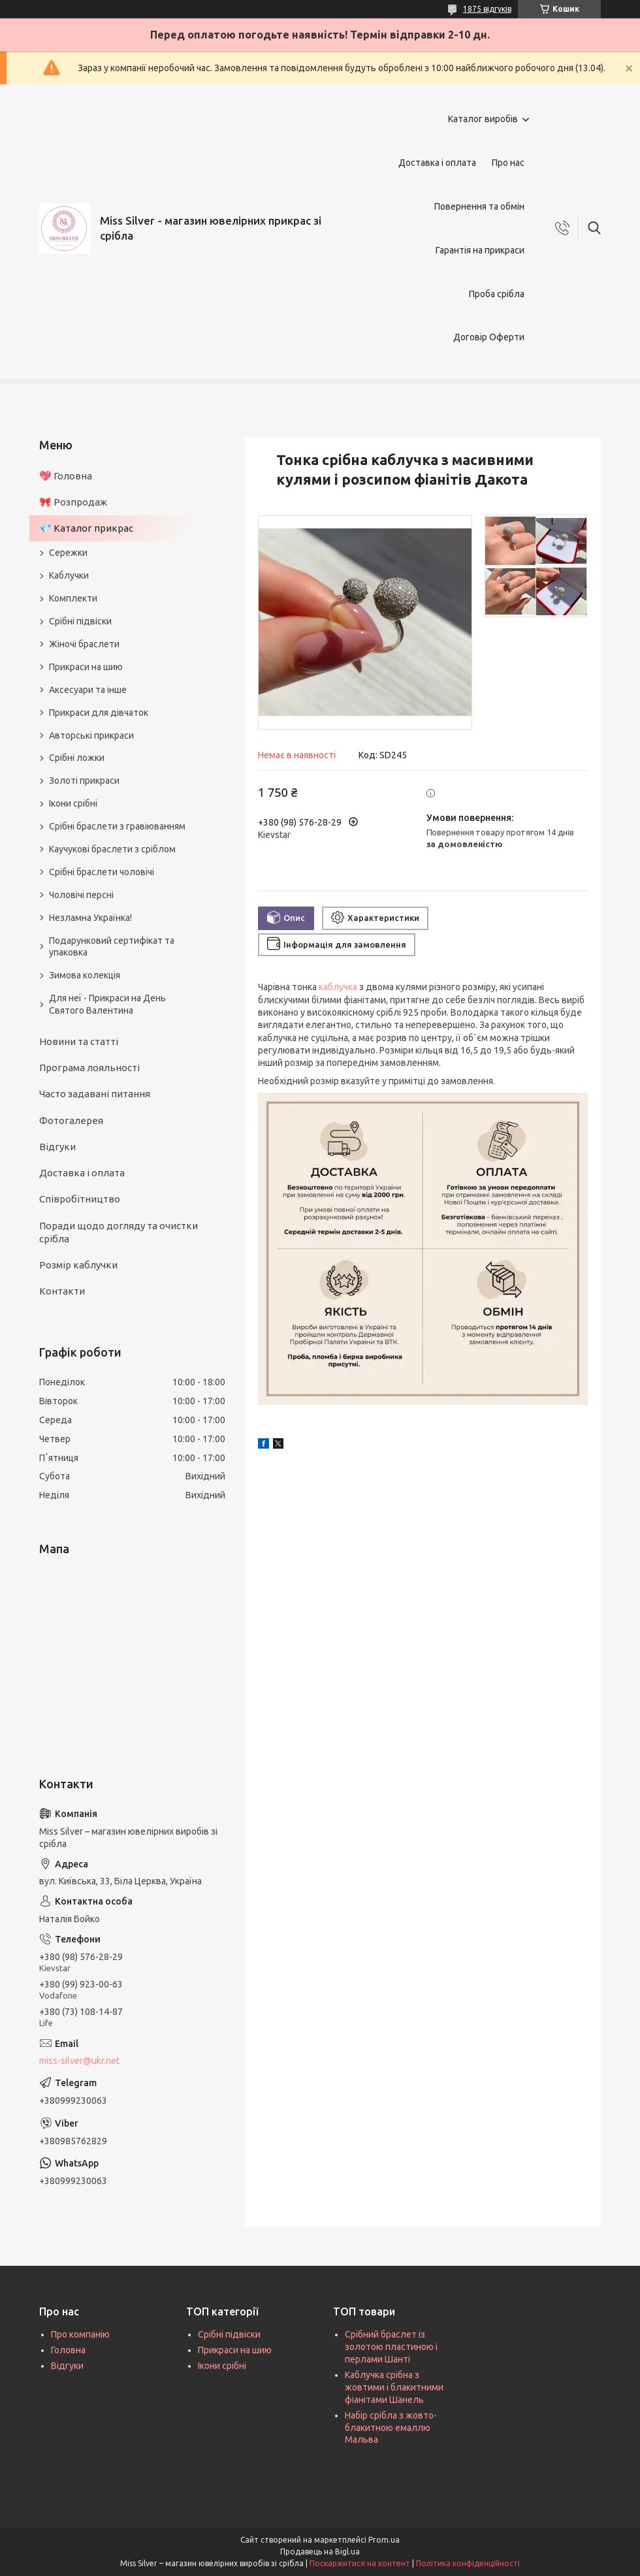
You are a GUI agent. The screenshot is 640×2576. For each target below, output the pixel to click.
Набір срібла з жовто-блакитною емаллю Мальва (391, 2427)
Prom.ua (384, 2540)
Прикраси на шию (86, 667)
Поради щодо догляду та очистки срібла (118, 1232)
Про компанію (80, 2334)
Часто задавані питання (94, 1093)
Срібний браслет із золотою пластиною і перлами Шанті (391, 2346)
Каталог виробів (483, 119)
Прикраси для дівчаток (98, 712)
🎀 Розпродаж (73, 501)
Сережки (68, 552)
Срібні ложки (76, 757)
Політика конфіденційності (468, 2563)
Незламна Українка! (90, 917)
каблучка (338, 987)
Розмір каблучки (78, 1264)
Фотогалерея (71, 1120)
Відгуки (57, 1146)
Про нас (508, 162)
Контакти (62, 1290)
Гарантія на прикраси (480, 250)
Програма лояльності (89, 1067)
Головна (68, 2350)
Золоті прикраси (84, 780)
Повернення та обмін (479, 206)
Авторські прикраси (91, 735)
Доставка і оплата (437, 162)
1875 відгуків (487, 9)
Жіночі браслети (84, 644)
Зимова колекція (84, 975)
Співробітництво (79, 1198)
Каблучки (69, 575)
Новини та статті (78, 1041)
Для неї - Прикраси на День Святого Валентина (107, 1004)
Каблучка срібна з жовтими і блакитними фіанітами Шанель (394, 2387)
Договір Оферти (488, 337)
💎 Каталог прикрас (86, 528)
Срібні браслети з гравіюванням (117, 826)
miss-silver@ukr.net (79, 2060)
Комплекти (73, 598)
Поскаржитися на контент (360, 2563)
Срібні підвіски (80, 621)
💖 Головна (65, 475)
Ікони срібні (73, 803)
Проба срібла (496, 294)
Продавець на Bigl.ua (320, 2551)
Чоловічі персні (81, 895)
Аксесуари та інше (88, 689)
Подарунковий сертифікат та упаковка (111, 946)
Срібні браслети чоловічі (101, 872)
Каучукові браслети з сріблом (112, 849)
